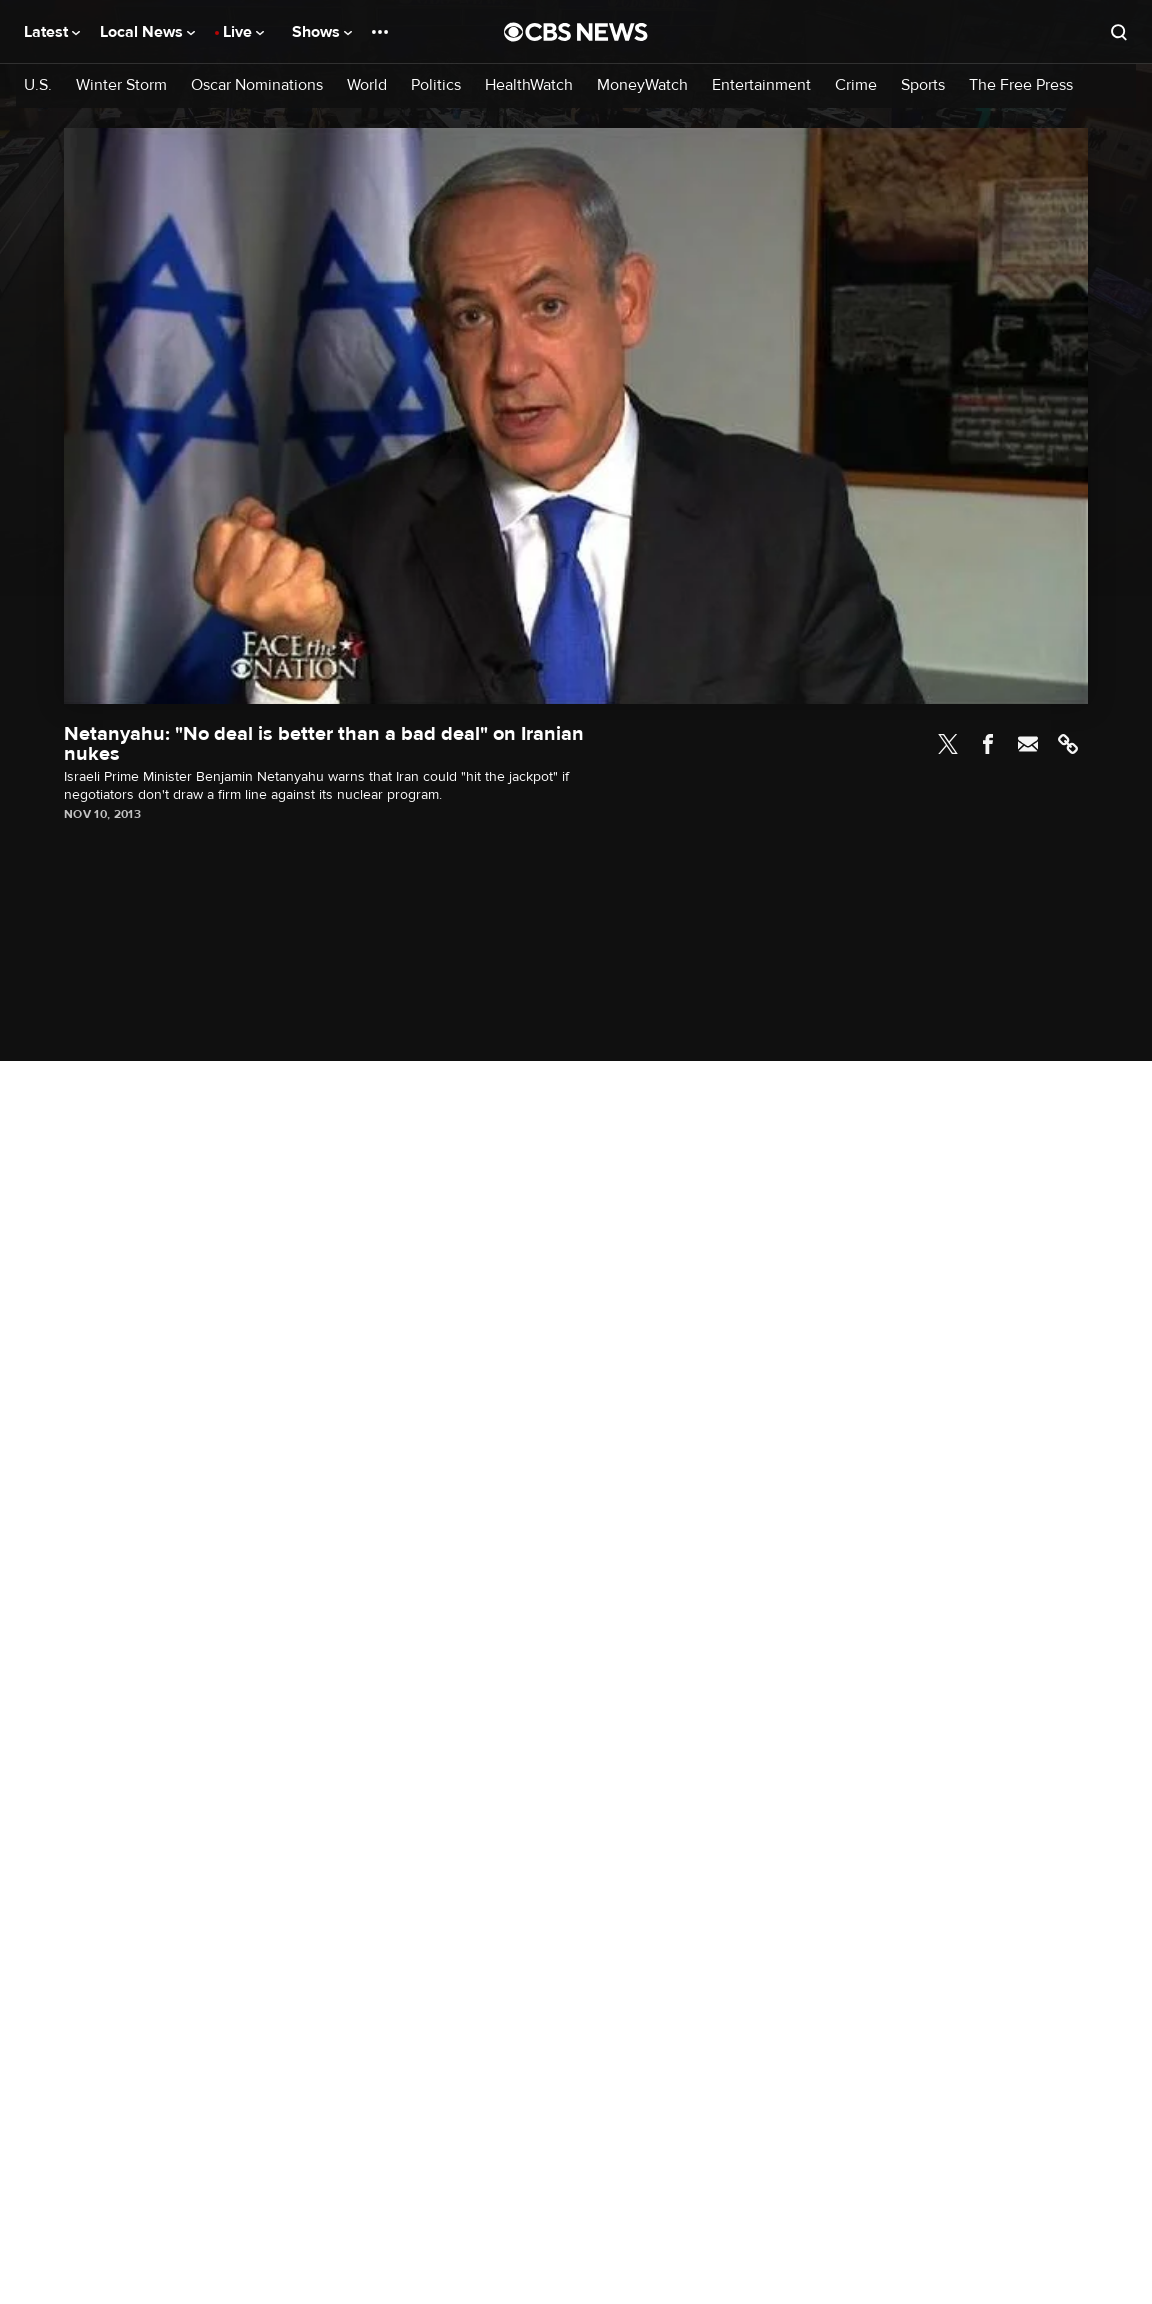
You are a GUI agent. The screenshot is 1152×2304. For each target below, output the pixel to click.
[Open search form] (1119, 32)
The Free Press (1021, 85)
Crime (856, 85)
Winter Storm (121, 85)
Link (1068, 744)
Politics (436, 85)
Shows (322, 32)
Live (243, 32)
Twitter (948, 744)
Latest (52, 32)
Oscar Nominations (257, 85)
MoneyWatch (642, 85)
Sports (923, 85)
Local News (147, 32)
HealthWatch (529, 85)
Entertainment (761, 85)
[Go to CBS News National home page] (576, 32)
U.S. (38, 85)
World (367, 85)
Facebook (988, 744)
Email (1028, 744)
